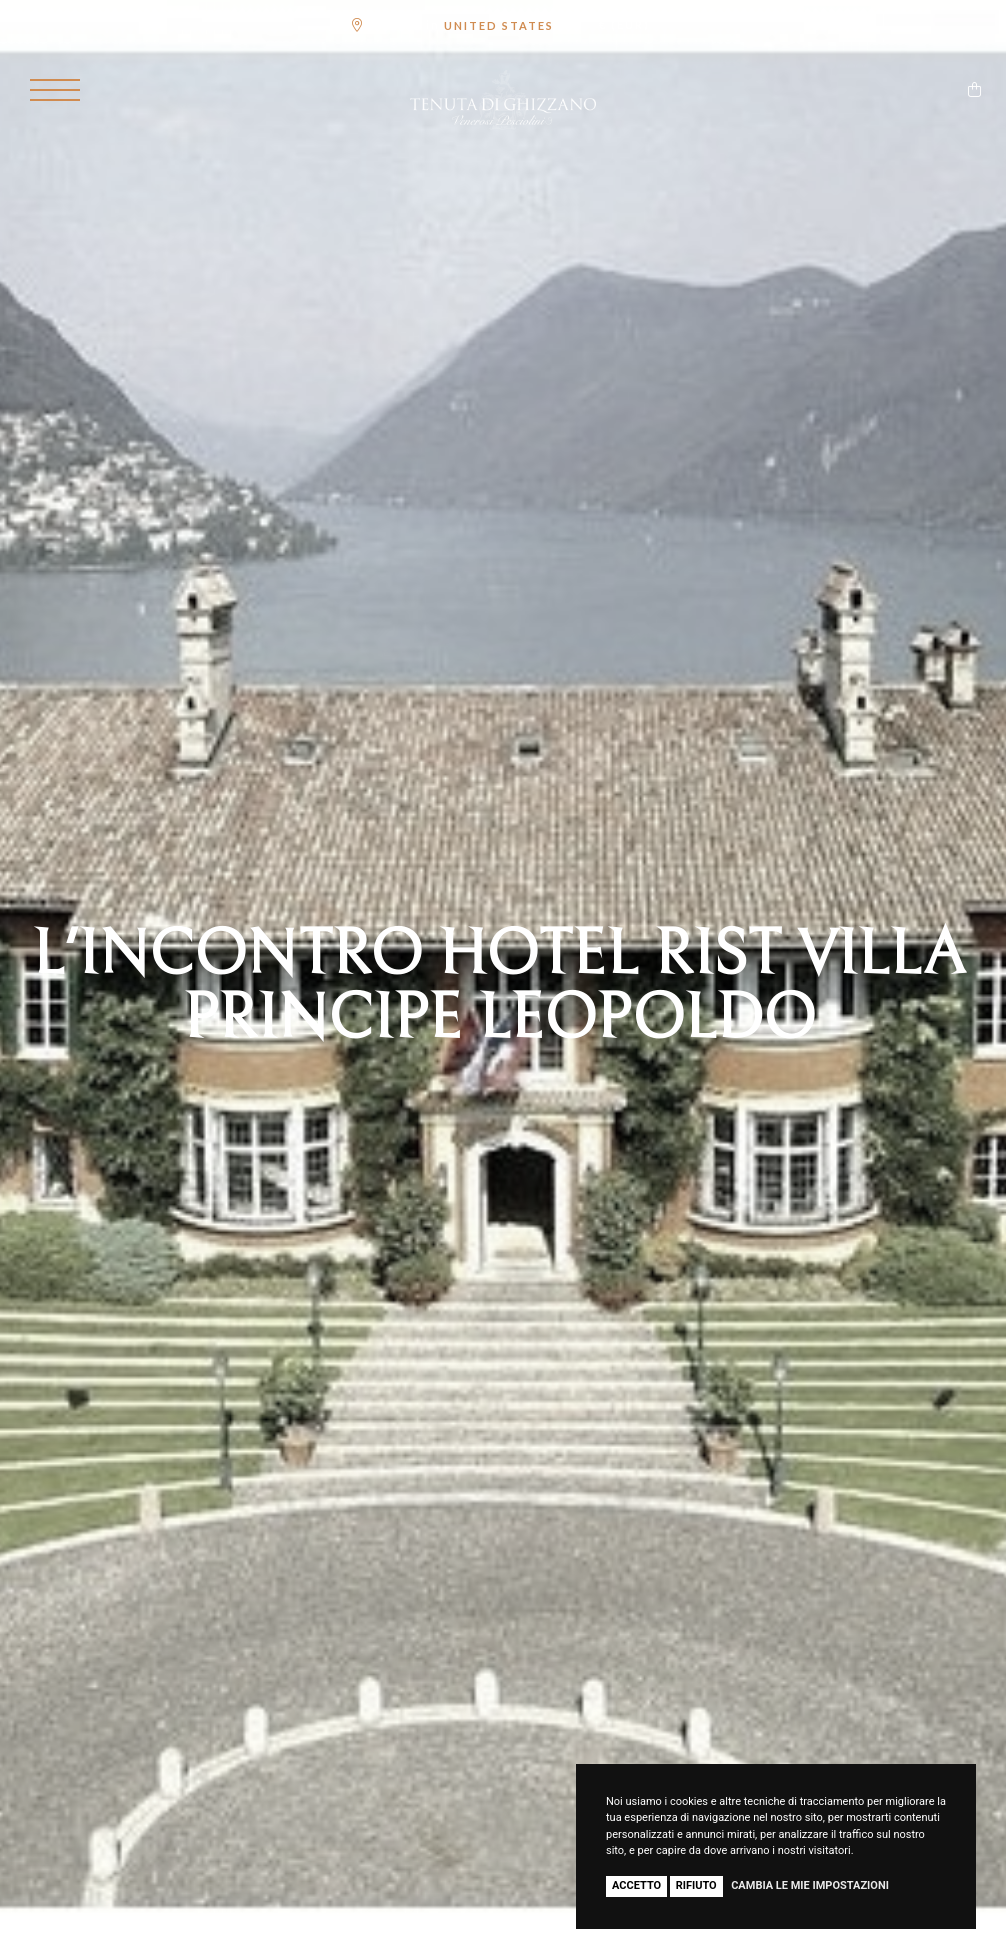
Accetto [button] (636, 1885)
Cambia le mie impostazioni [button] (810, 1885)
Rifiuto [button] (696, 1885)
